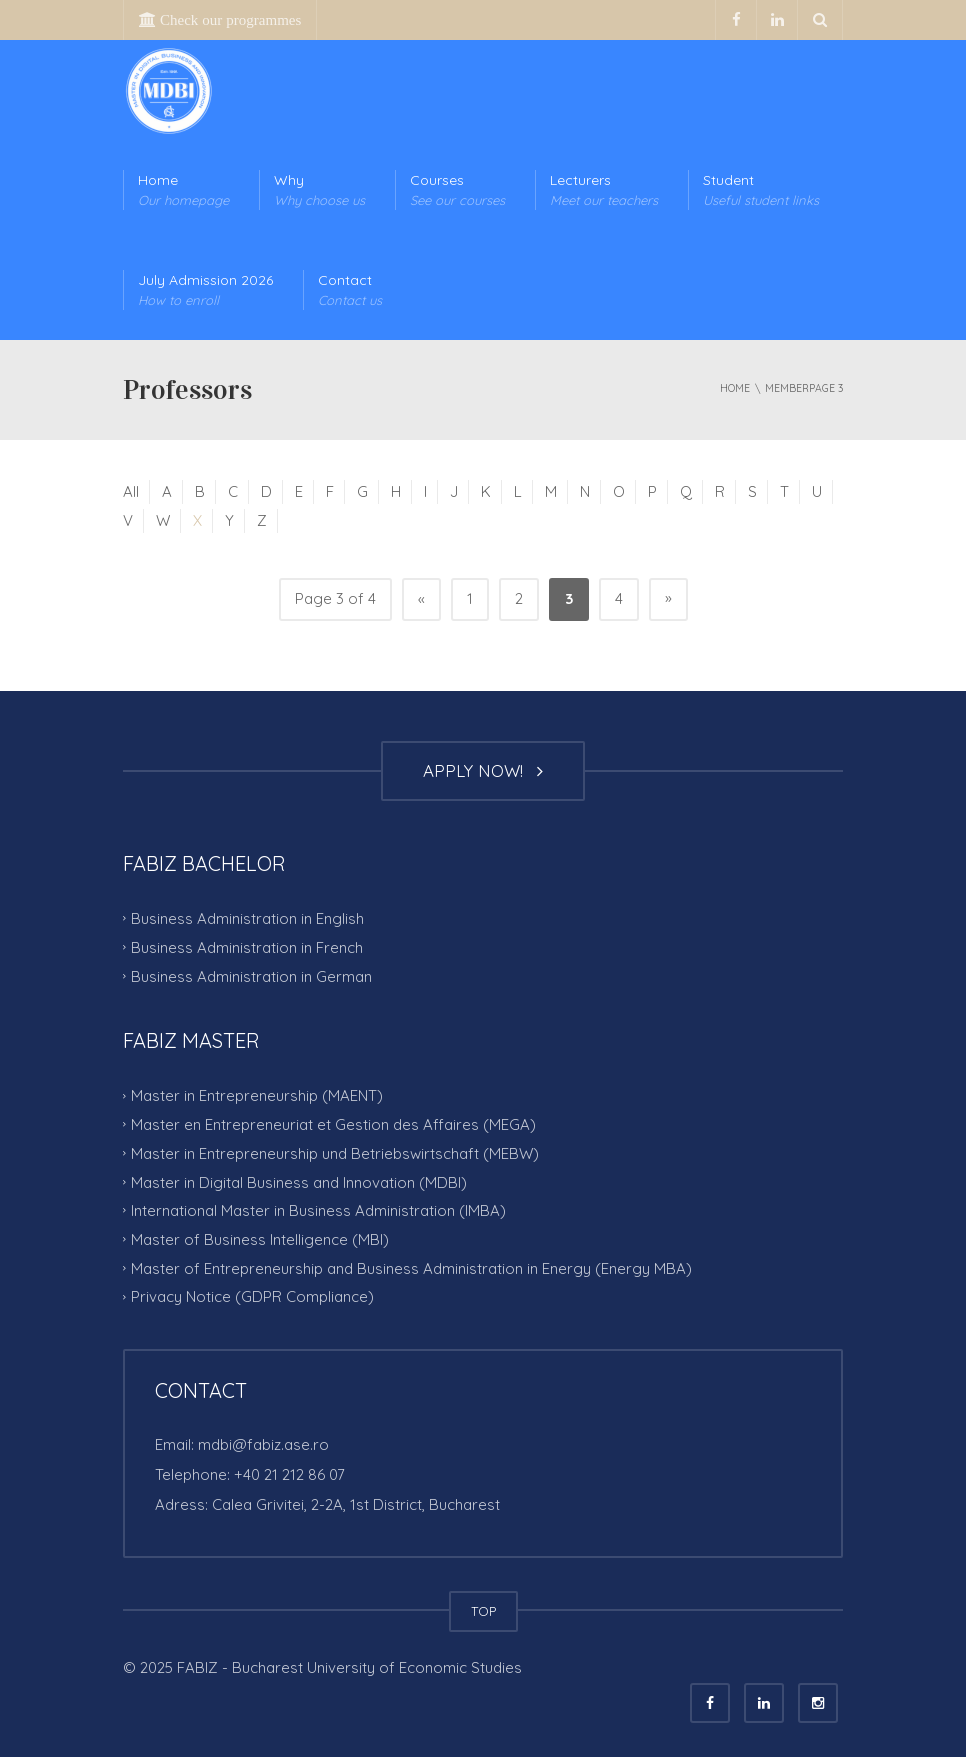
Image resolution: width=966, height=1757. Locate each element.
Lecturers (604, 190)
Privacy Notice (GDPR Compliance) (252, 1296)
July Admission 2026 (205, 290)
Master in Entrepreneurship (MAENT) (257, 1095)
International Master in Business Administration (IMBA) (318, 1210)
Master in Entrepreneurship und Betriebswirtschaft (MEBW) (335, 1153)
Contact (350, 290)
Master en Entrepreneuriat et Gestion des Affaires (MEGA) (333, 1124)
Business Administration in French (247, 947)
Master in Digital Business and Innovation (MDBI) (299, 1181)
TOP (483, 1611)
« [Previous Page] (421, 598)
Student (761, 190)
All (131, 491)
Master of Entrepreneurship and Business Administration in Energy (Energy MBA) (411, 1267)
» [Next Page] (668, 597)
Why (319, 190)
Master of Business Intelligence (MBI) (260, 1239)
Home (183, 190)
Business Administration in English (247, 918)
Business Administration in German (251, 975)
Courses (457, 190)
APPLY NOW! (483, 770)
